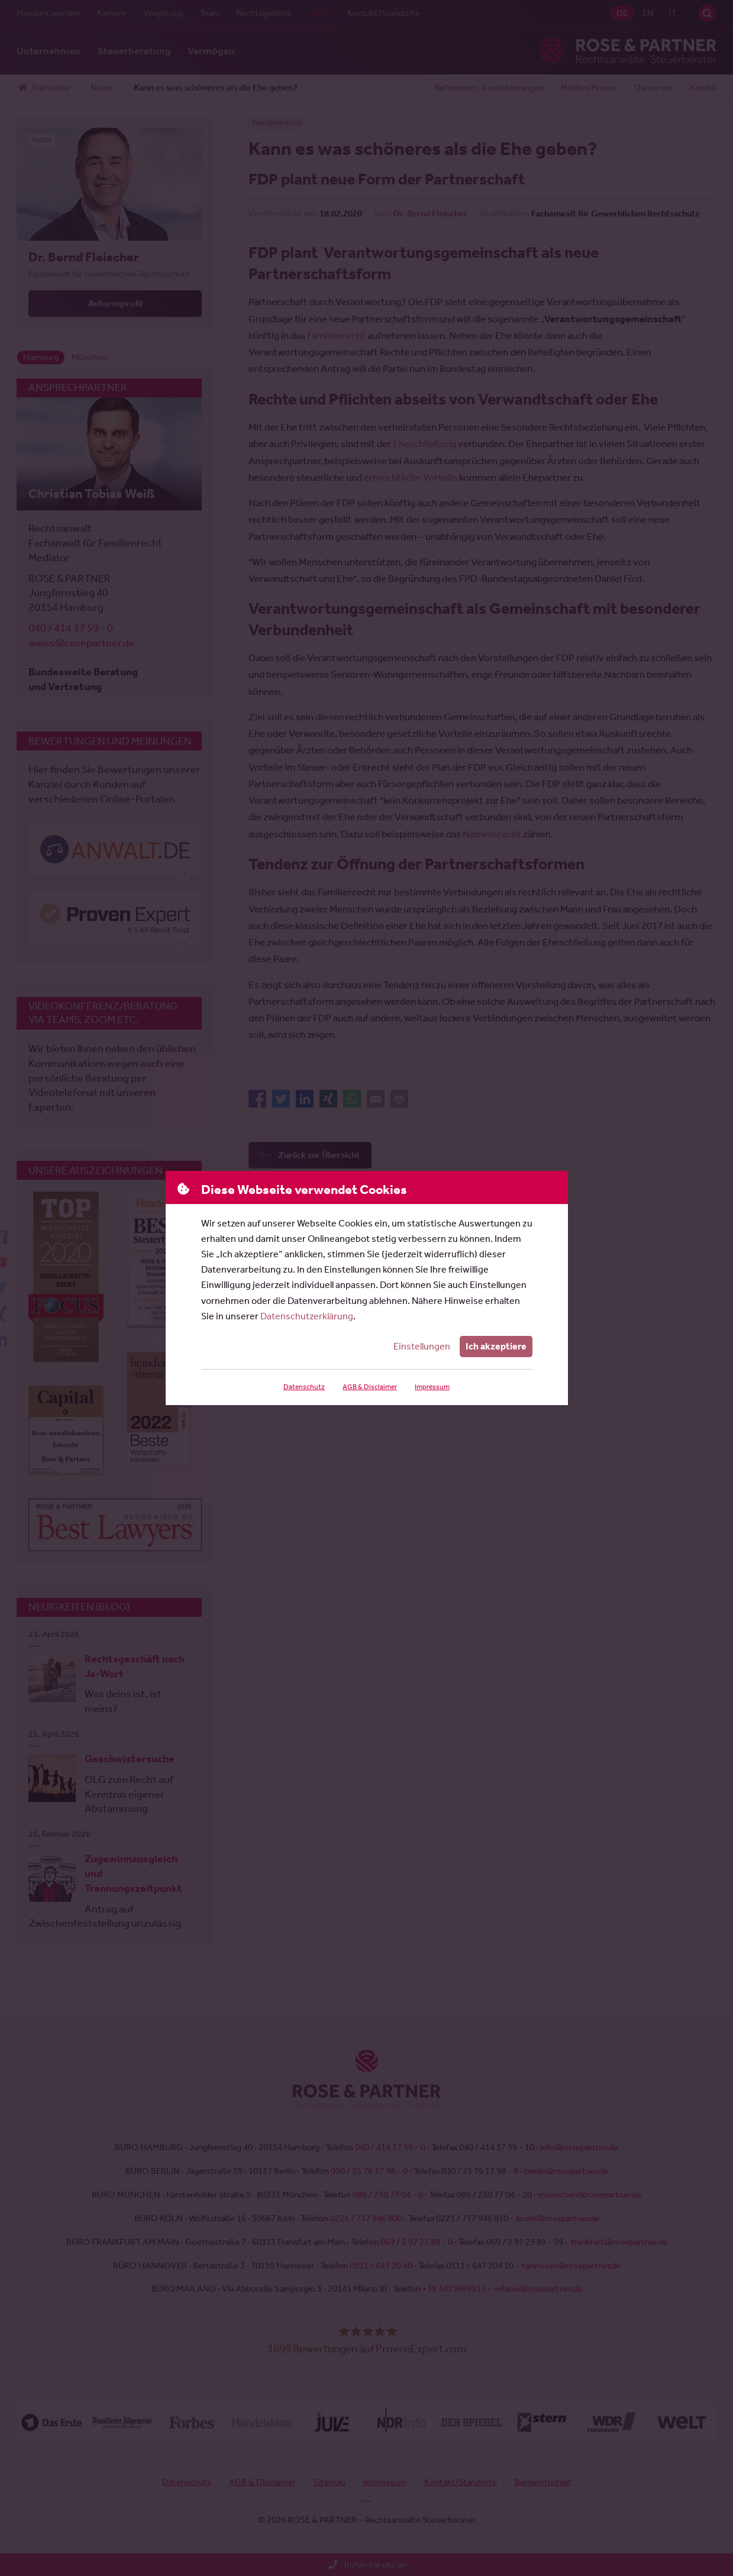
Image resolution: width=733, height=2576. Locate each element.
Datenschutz (303, 1387)
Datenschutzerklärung (306, 1316)
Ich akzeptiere (496, 1346)
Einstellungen (423, 1346)
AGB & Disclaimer (368, 1387)
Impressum (431, 1387)
